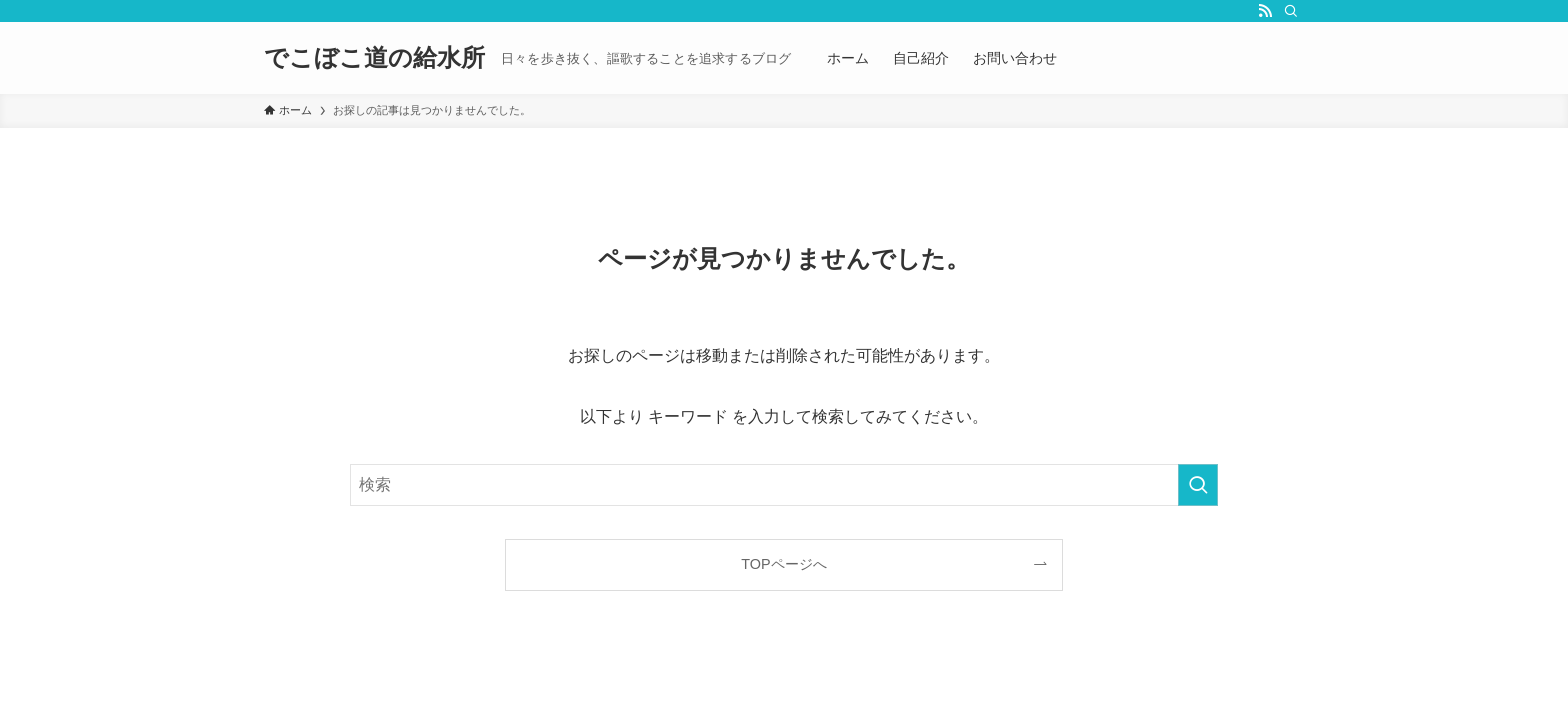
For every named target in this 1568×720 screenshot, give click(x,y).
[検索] (1291, 11)
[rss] (1265, 11)
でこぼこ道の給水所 (374, 58)
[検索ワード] (784, 485)
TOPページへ (783, 564)
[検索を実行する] (1198, 485)
